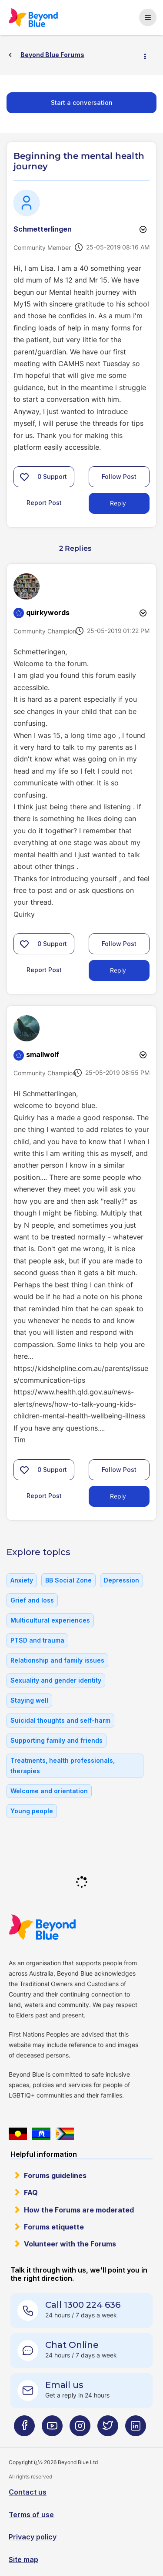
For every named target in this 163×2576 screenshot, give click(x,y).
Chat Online (72, 2345)
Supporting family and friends (56, 1740)
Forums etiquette (54, 2226)
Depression (121, 1580)
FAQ (31, 2192)
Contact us (28, 2492)
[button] (24, 477)
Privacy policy (33, 2536)
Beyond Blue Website (42, 1927)
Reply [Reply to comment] (118, 970)
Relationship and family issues (57, 1660)
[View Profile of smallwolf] (42, 1054)
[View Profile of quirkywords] (48, 612)
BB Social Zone (68, 1580)
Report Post (44, 502)
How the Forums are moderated (79, 2210)
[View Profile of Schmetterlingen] (42, 229)
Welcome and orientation (49, 1791)
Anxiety (21, 1580)
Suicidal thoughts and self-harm (60, 1720)
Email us (64, 2385)
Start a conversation (82, 102)
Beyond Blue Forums (33, 17)
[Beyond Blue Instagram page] (80, 2429)
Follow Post (119, 476)
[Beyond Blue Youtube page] (52, 2429)
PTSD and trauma (37, 1640)
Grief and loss (32, 1600)
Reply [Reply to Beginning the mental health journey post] (118, 503)
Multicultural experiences (50, 1620)
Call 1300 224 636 (82, 2305)
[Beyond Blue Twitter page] (108, 2429)
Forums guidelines (55, 2175)
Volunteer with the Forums (70, 2243)
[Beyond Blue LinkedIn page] (136, 2429)
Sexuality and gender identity (55, 1680)
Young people (31, 1811)
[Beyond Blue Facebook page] (24, 2429)
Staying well (29, 1700)
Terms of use (31, 2514)
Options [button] (148, 55)
